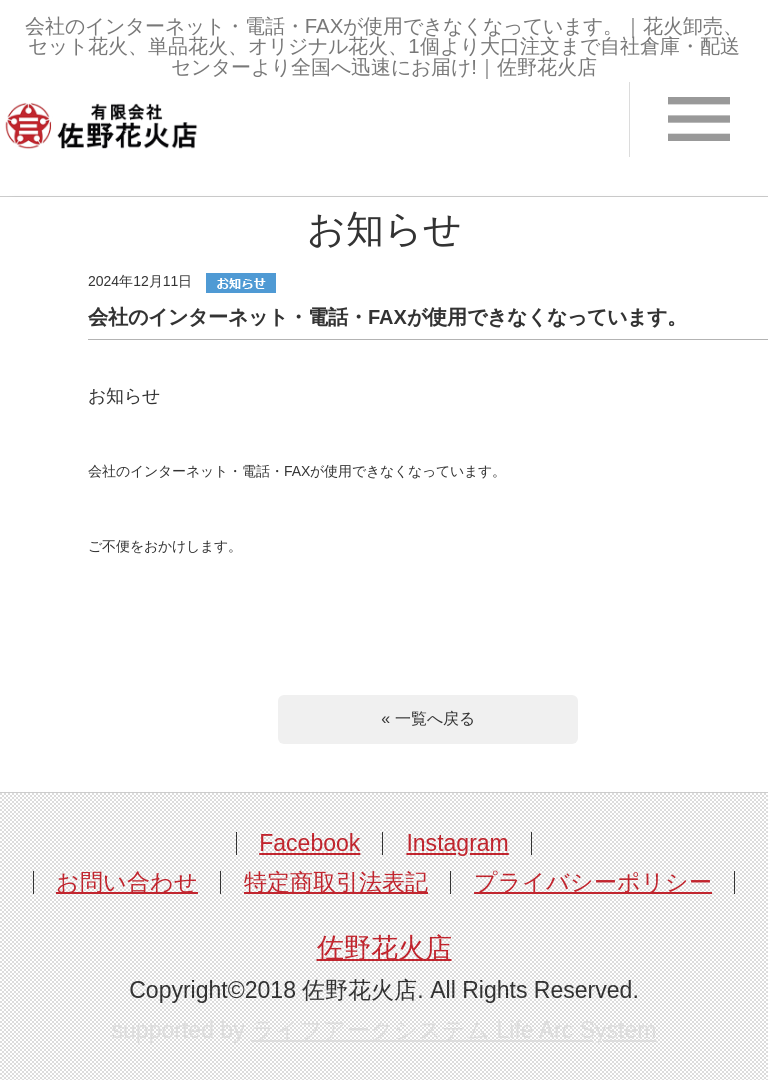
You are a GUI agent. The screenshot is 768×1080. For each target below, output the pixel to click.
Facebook (309, 843)
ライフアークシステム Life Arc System (453, 1030)
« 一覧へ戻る (427, 718)
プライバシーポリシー (593, 882)
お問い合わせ (127, 882)
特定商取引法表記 (336, 882)
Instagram (457, 843)
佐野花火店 (384, 948)
